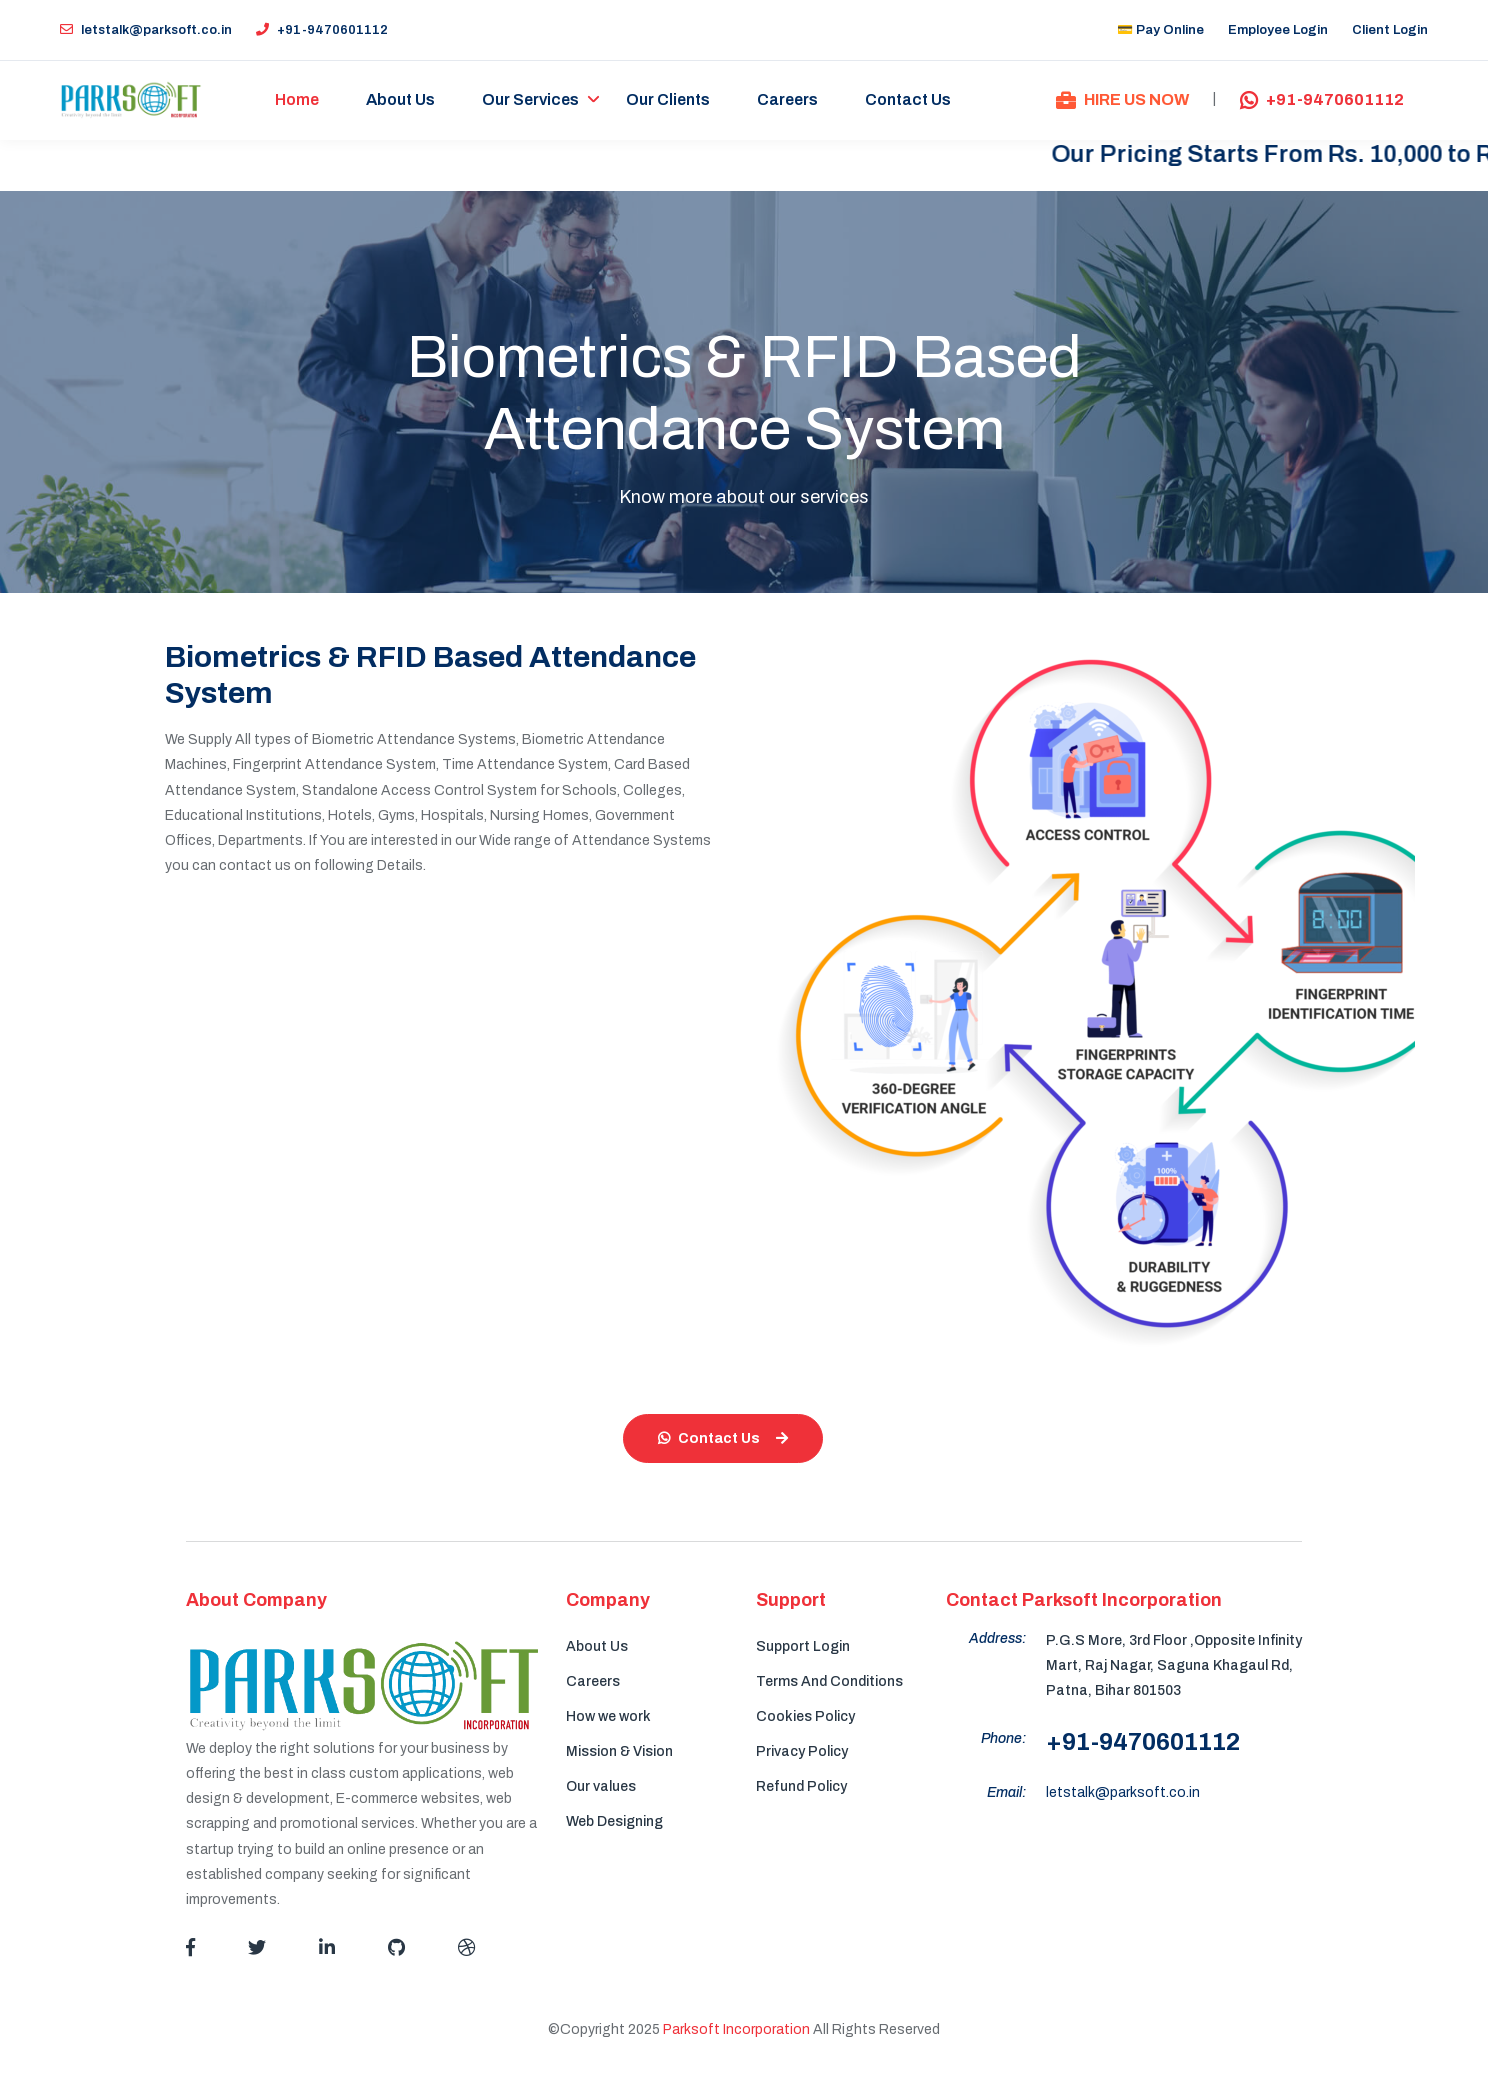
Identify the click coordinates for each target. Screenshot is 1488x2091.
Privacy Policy (802, 1751)
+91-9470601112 (322, 30)
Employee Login (1278, 30)
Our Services (531, 100)
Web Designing (614, 1821)
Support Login (803, 1646)
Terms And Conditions (829, 1681)
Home (298, 100)
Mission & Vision (619, 1751)
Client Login (1390, 30)
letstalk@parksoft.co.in (146, 30)
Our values (601, 1786)
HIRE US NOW (1122, 100)
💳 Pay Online (1160, 30)
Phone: (1003, 1739)
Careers (788, 100)
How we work (608, 1716)
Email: (1006, 1793)
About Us (401, 100)
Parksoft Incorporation (736, 2030)
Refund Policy (801, 1786)
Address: (997, 1638)
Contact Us (909, 100)
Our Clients (669, 100)
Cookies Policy (805, 1716)
